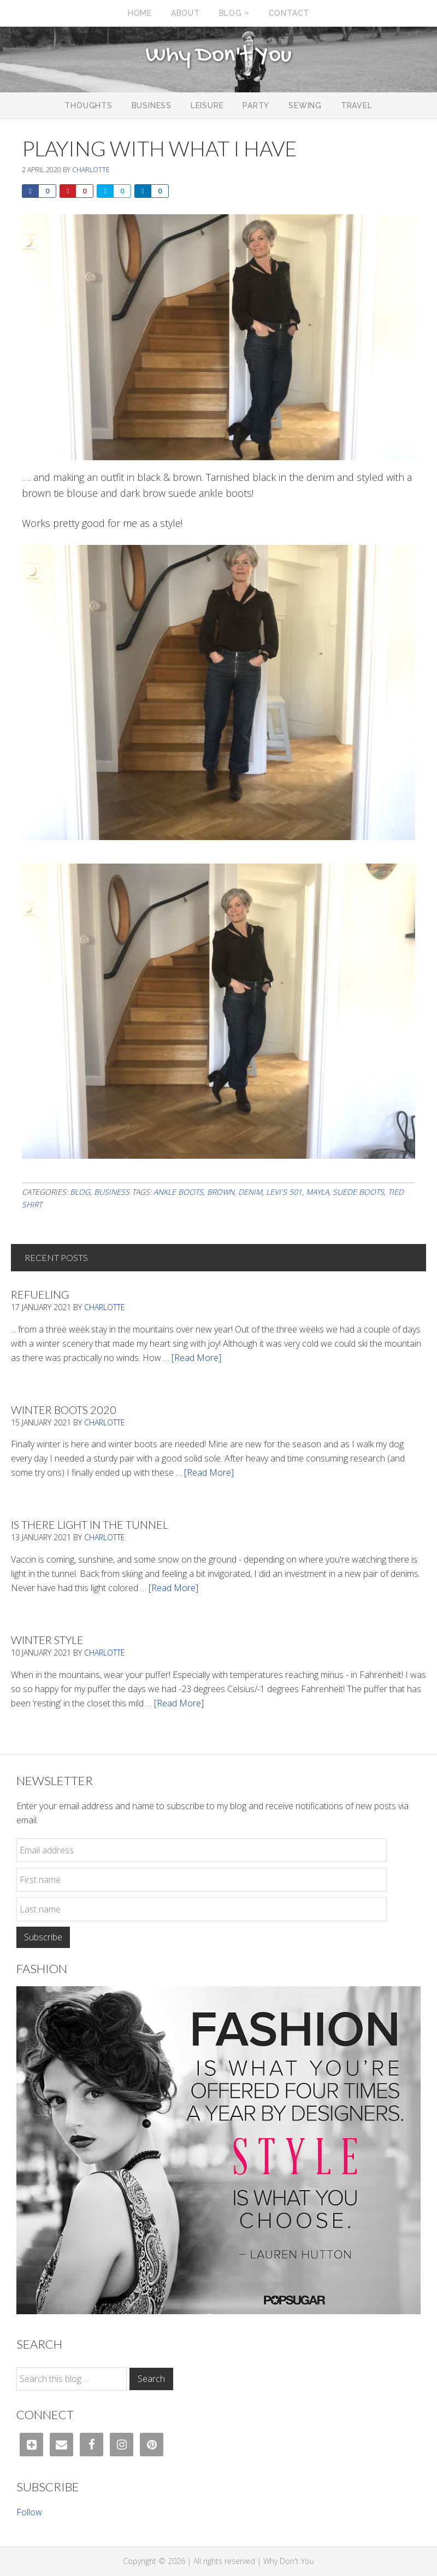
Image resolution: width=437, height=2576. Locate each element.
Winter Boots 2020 (63, 1409)
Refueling (40, 1294)
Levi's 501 (284, 1192)
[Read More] (196, 1358)
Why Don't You (218, 56)
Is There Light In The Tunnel (89, 1524)
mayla (317, 1192)
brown (220, 1192)
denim (250, 1192)
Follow (29, 2512)
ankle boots (178, 1192)
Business (111, 1192)
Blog (80, 1192)
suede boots (358, 1192)
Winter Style (47, 1639)
